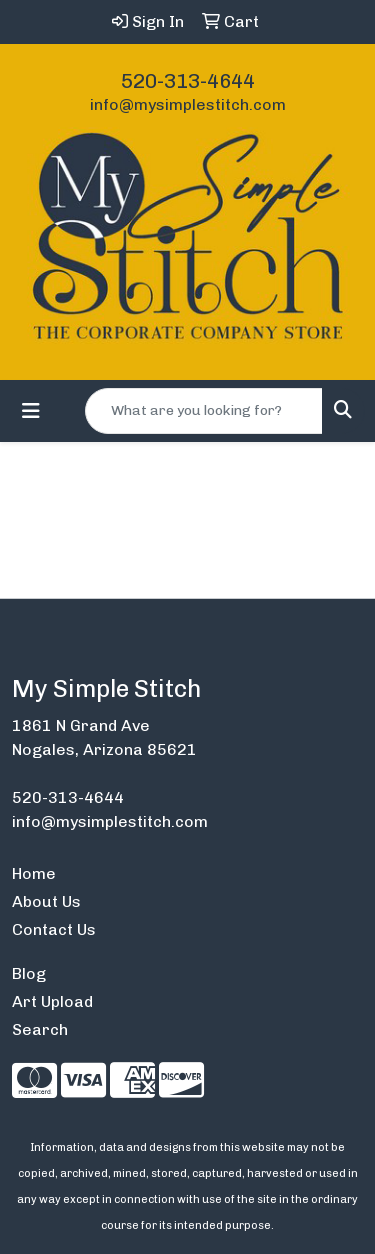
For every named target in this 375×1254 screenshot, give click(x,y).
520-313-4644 (188, 81)
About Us (46, 901)
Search (40, 1029)
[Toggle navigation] (31, 411)
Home (34, 873)
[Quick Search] (204, 411)
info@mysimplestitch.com (188, 104)
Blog (29, 973)
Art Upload (52, 1001)
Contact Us (54, 929)
